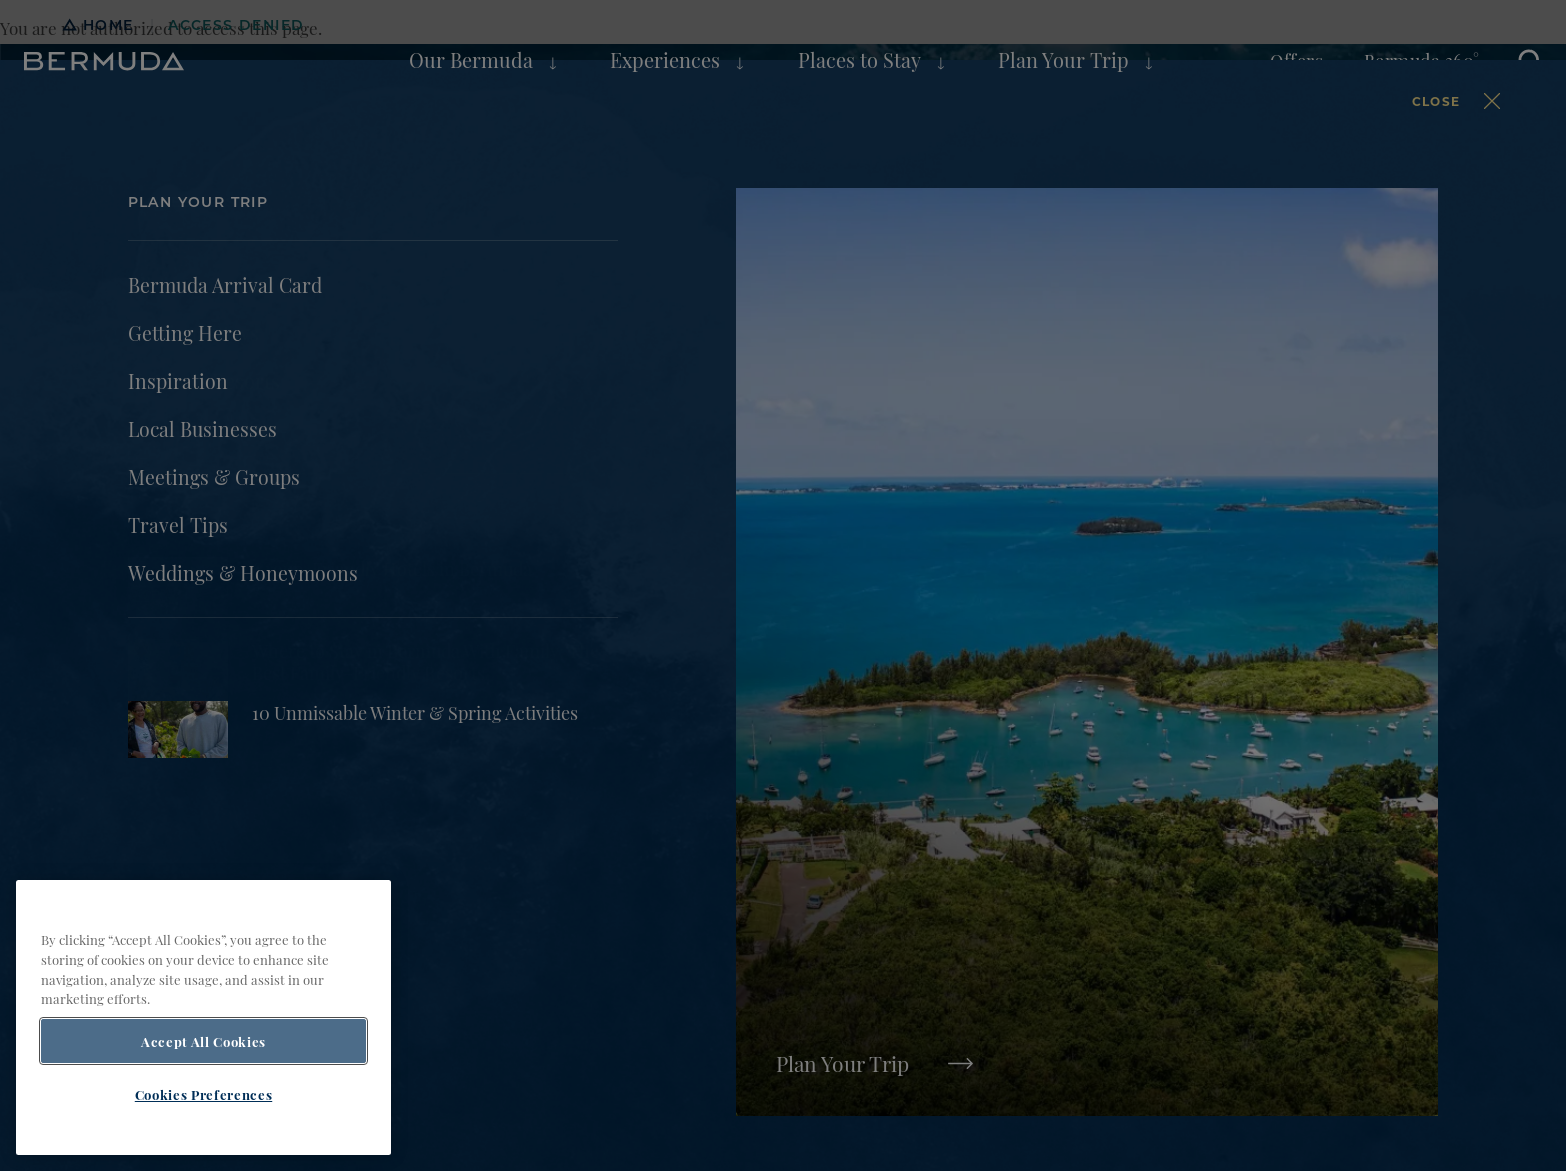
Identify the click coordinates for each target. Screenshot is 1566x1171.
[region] (203, 1017)
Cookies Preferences (203, 1094)
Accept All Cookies (203, 1041)
